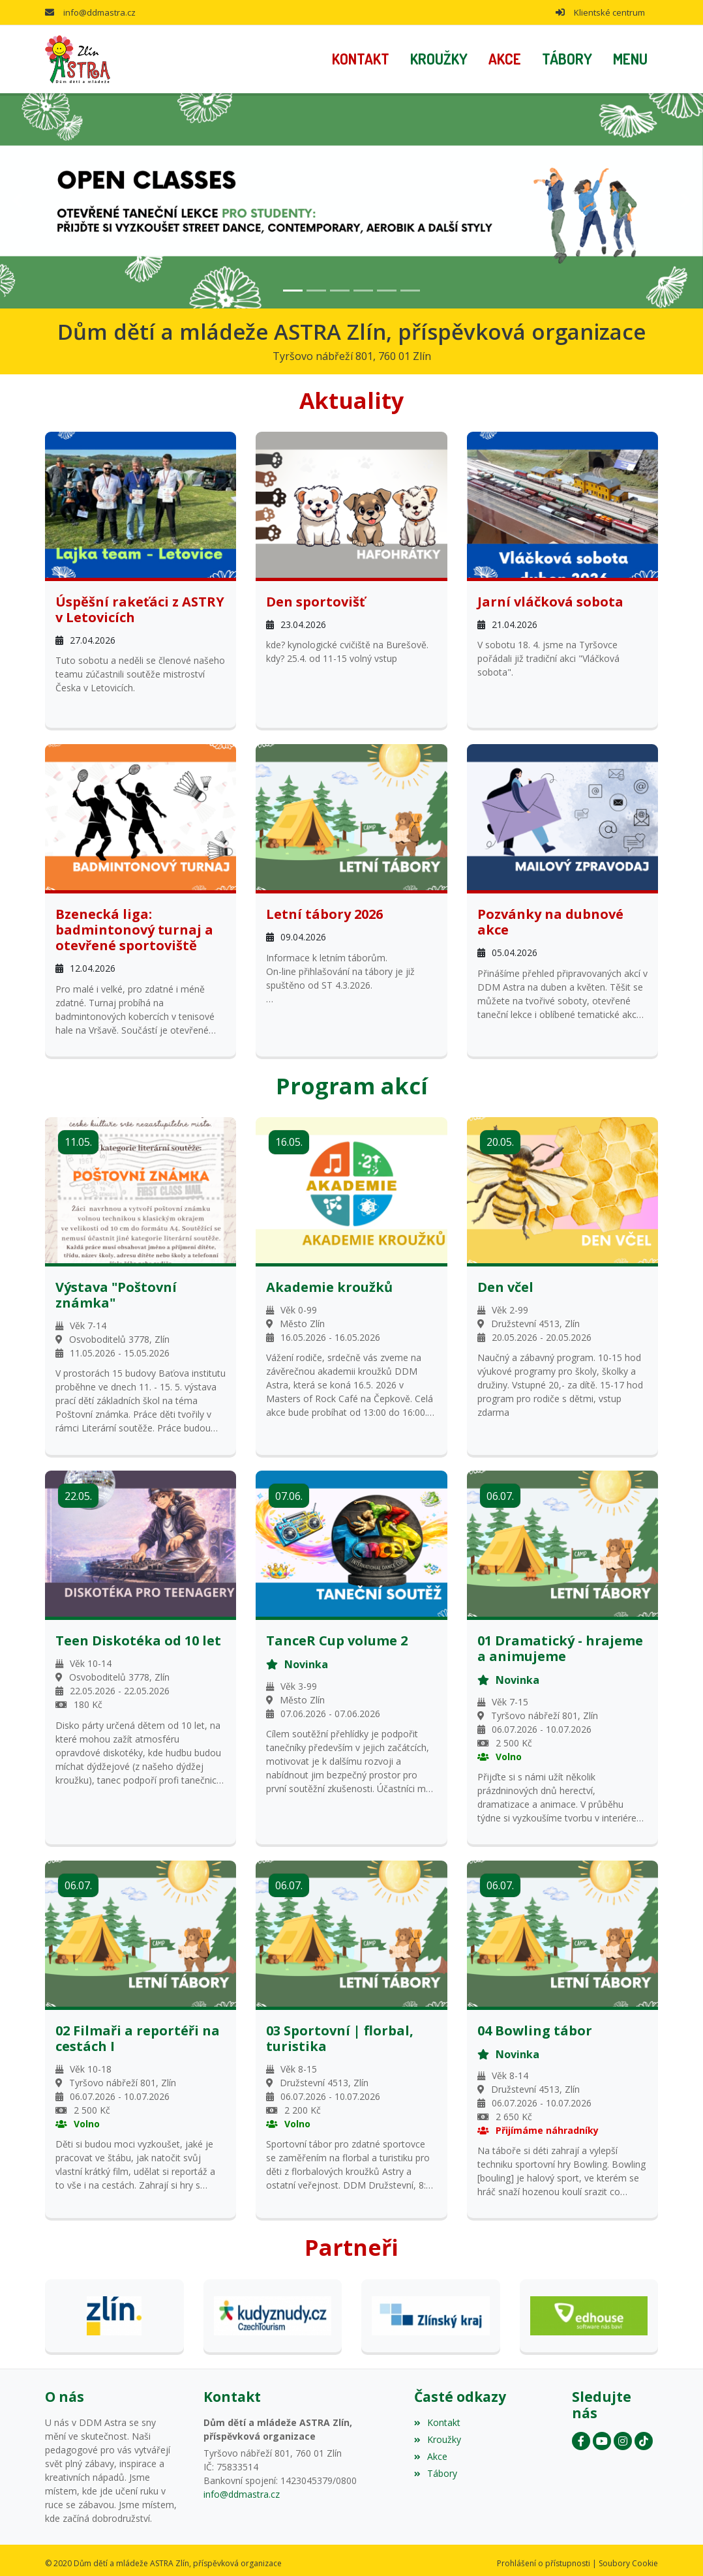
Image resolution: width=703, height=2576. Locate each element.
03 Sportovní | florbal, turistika (339, 2031)
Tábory (435, 2466)
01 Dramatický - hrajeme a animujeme (560, 1642)
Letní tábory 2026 (324, 908)
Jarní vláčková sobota (550, 595)
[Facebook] (581, 2434)
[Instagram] (623, 2434)
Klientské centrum (609, 12)
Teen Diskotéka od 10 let (138, 1634)
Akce (430, 2450)
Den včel (505, 1281)
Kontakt (437, 2416)
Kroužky (437, 2433)
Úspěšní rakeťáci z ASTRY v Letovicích (139, 603)
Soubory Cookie (628, 2556)
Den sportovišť (315, 595)
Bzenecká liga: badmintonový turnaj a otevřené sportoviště (134, 923)
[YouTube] (602, 2434)
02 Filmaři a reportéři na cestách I (137, 2031)
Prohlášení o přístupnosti (543, 2556)
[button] (630, 56)
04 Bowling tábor (534, 2023)
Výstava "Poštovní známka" (116, 1288)
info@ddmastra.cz (99, 12)
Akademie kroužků (329, 1281)
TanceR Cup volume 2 (337, 1634)
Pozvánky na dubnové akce (550, 915)
